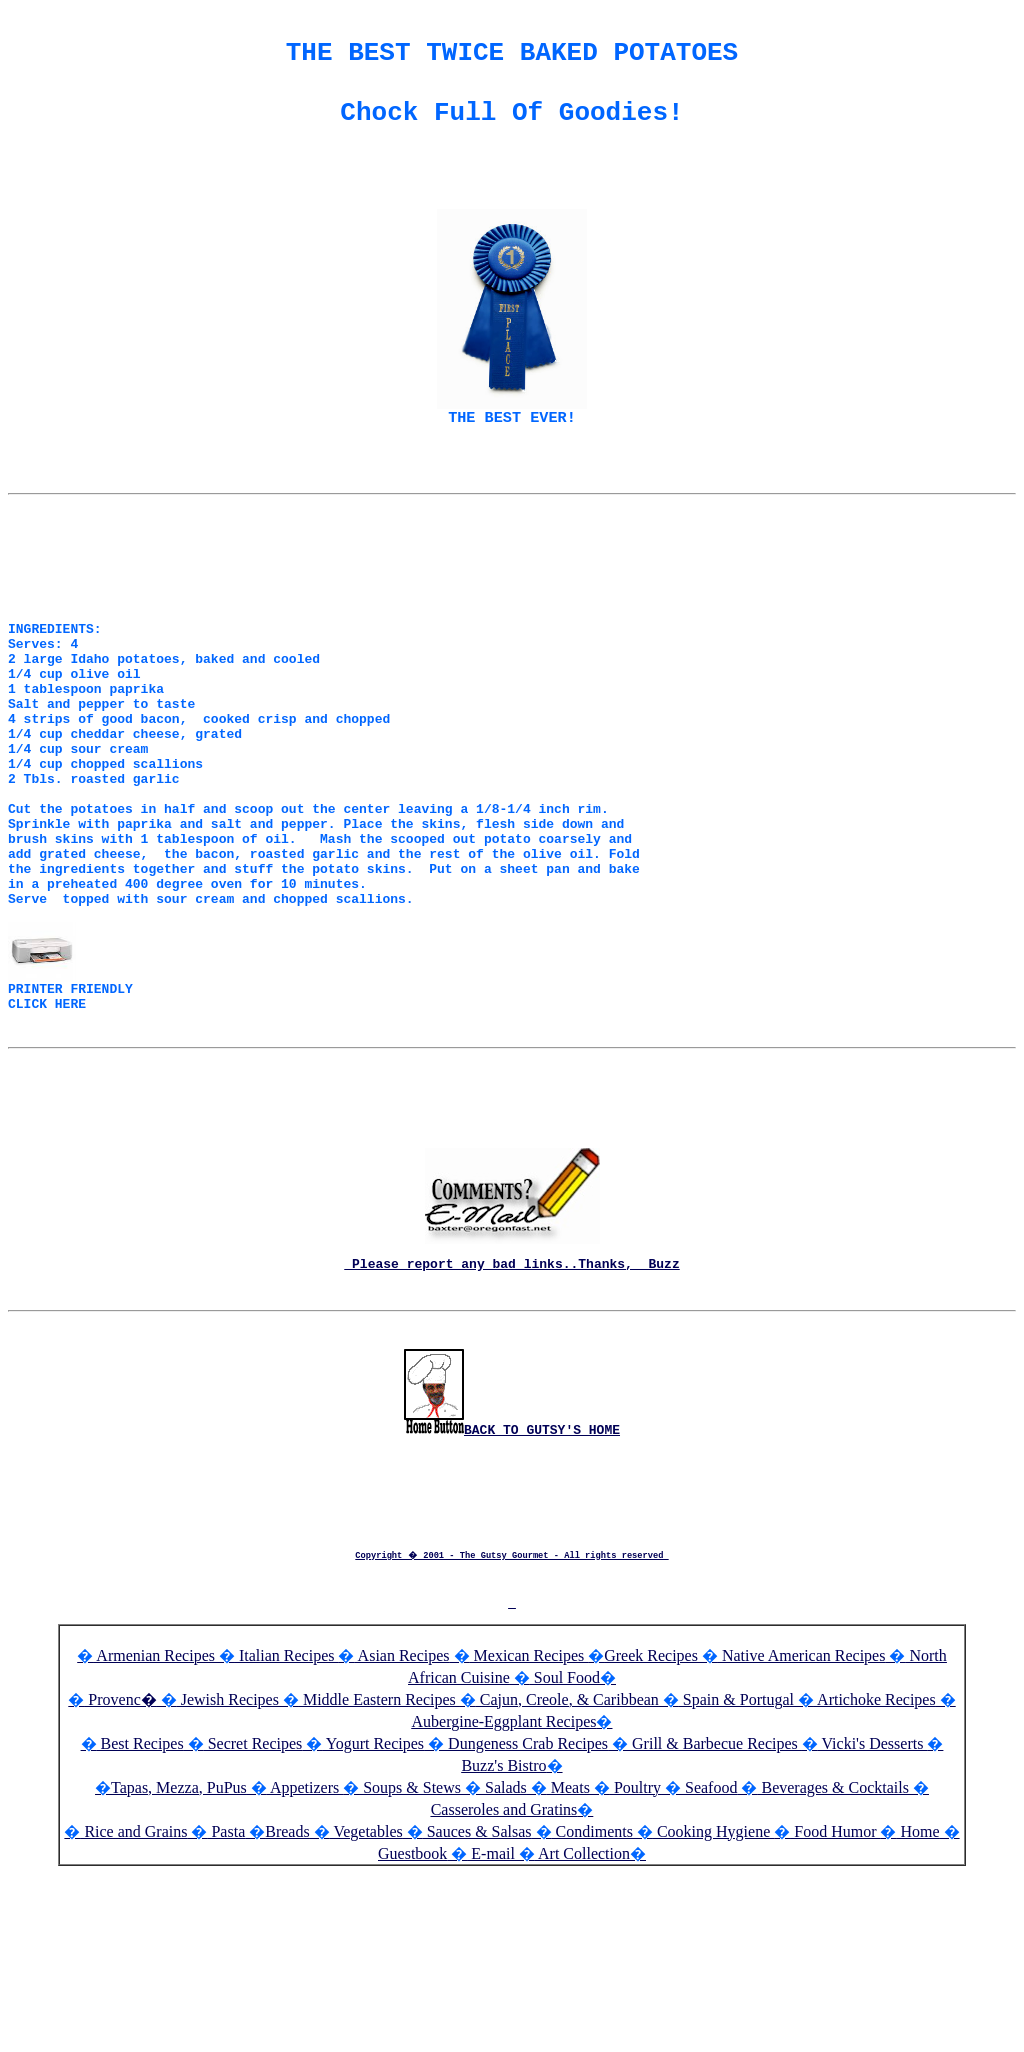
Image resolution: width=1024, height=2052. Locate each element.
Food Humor (835, 2000)
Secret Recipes (253, 1912)
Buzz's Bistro (503, 1934)
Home (917, 2000)
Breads (287, 2000)
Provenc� (120, 1868)
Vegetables (366, 2000)
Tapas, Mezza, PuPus (179, 1956)
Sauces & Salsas (477, 2000)
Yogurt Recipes (373, 1912)
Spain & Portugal (736, 1868)
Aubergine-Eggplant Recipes (504, 1890)
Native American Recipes (802, 1824)
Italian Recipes (287, 1824)
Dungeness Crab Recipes (526, 1912)
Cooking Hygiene (713, 2000)
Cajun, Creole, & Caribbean (567, 1868)
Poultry (635, 1956)
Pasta (226, 2000)
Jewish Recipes (230, 1868)
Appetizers (305, 1956)
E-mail (491, 2022)
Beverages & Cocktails (835, 1956)
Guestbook (412, 2022)
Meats (568, 1956)
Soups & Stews (410, 1956)
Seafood (709, 1956)
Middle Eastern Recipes (379, 1868)
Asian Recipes (401, 1824)
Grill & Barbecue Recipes (715, 1912)
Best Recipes (140, 1912)
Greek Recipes (651, 1824)
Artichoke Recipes (875, 1868)
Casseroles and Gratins (504, 1978)
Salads (504, 1956)
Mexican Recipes (529, 1824)
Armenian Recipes (154, 1824)
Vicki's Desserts (873, 1912)
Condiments (592, 2000)
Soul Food (565, 1846)
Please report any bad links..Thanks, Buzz (511, 1405)
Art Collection (582, 2022)
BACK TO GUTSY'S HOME (512, 1604)
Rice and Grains (133, 2000)
